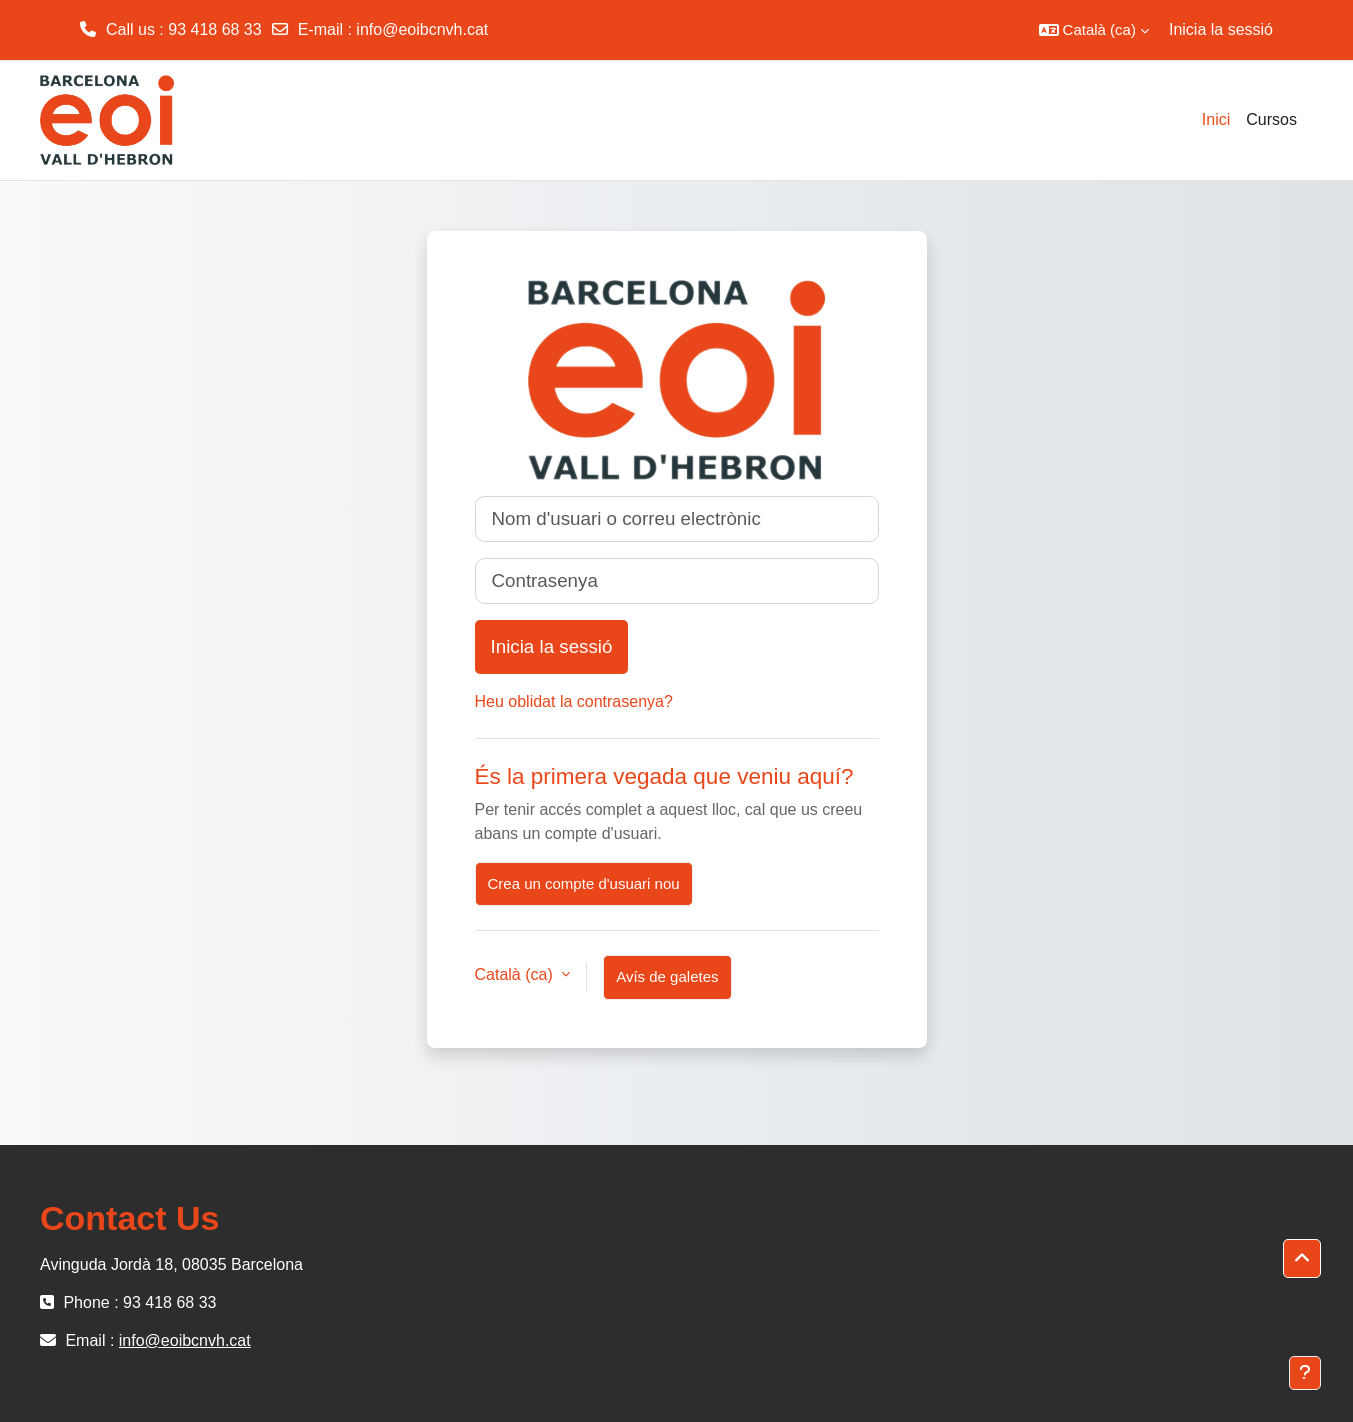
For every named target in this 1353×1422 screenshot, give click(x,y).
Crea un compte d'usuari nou (584, 883)
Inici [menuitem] (1216, 119)
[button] (1094, 30)
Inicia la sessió (1221, 29)
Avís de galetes (667, 976)
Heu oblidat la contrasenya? (574, 701)
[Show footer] (1305, 1373)
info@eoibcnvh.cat (422, 29)
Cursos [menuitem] (1271, 119)
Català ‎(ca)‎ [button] (516, 974)
